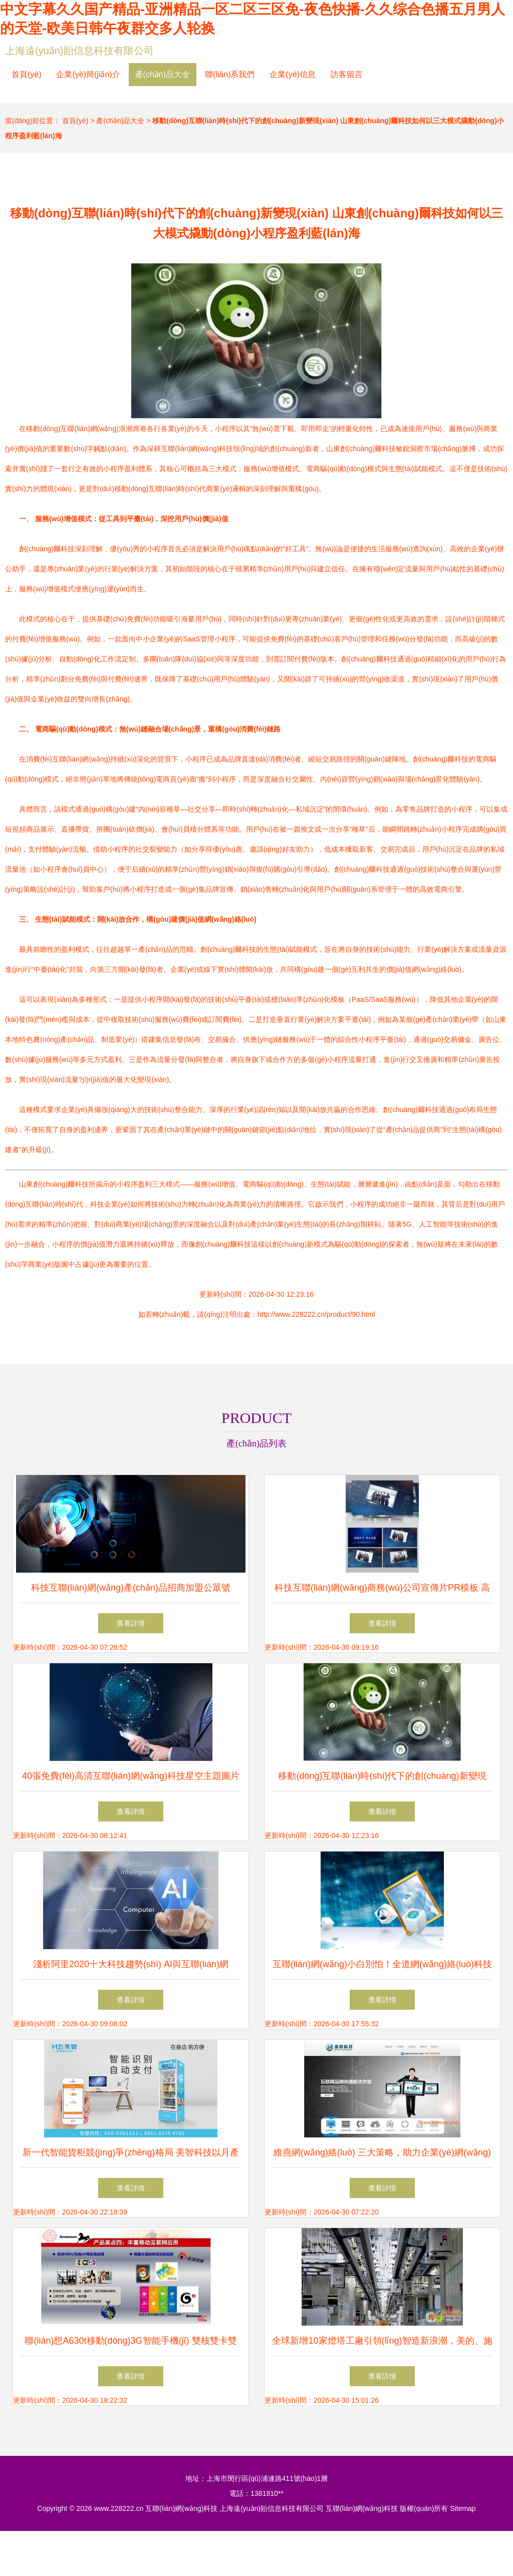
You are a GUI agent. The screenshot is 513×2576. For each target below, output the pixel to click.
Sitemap (462, 2508)
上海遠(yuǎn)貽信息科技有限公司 (79, 50)
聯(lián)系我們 (230, 74)
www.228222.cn (118, 2508)
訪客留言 (347, 74)
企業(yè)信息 (293, 74)
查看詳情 (131, 1623)
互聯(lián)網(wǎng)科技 (181, 2508)
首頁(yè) (27, 74)
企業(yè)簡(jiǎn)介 (88, 74)
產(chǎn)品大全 (162, 74)
